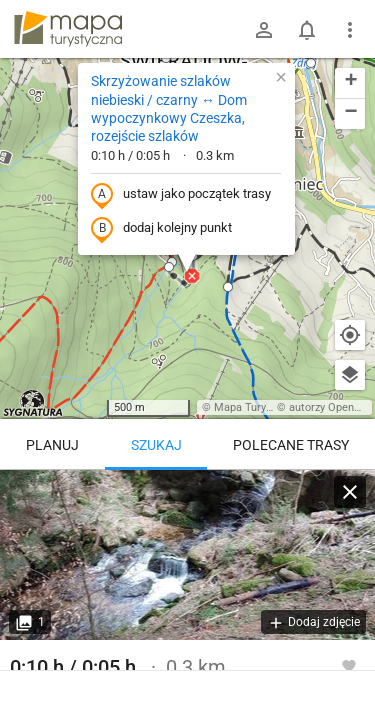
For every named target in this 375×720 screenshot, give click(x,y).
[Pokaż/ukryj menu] (350, 30)
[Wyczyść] (350, 492)
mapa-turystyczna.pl (68, 29)
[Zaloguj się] (264, 30)
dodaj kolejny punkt (161, 229)
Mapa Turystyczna (259, 407)
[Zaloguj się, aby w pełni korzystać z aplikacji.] (349, 665)
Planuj (52, 445)
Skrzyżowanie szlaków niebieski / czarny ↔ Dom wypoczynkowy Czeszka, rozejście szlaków (169, 108)
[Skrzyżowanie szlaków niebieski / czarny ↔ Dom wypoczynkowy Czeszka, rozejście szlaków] (187, 555)
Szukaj (156, 445)
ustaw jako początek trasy (181, 195)
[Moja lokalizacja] (350, 335)
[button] (166, 58)
